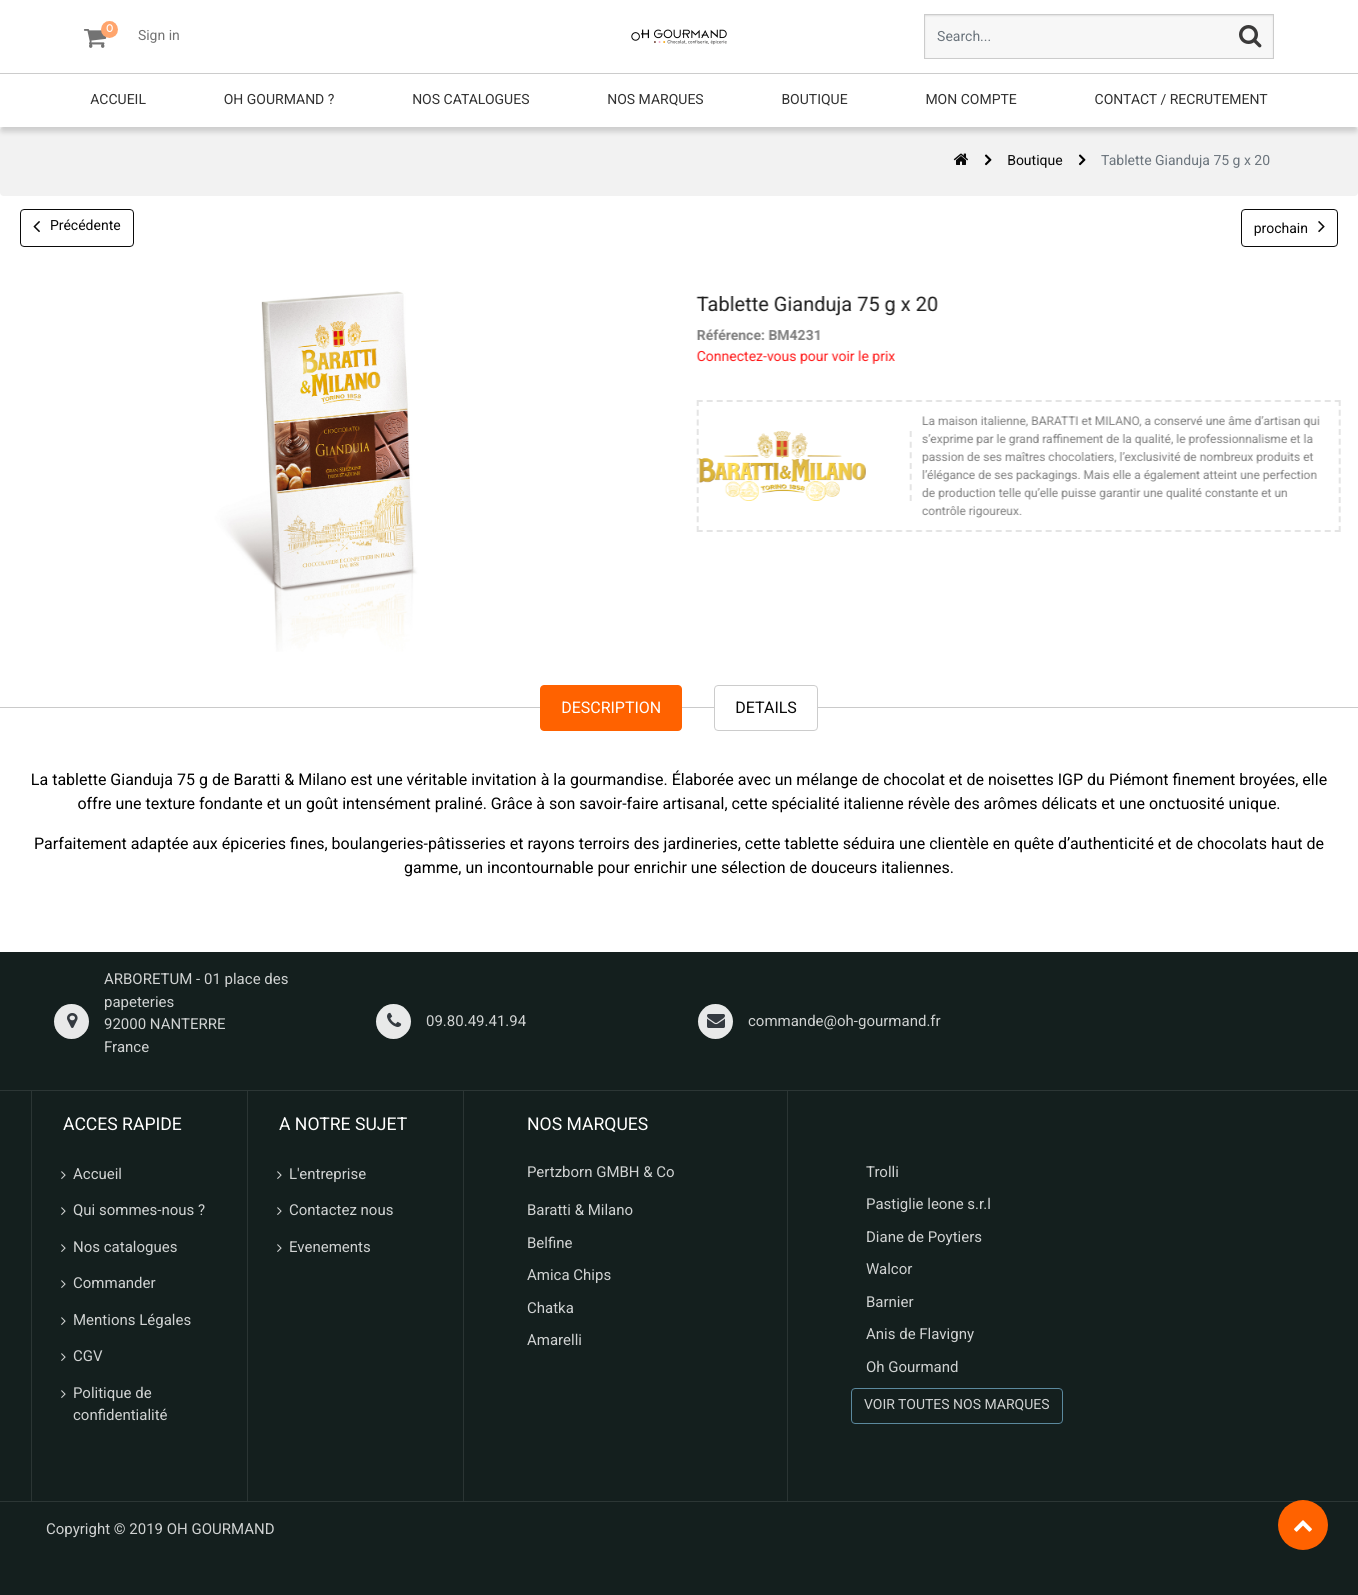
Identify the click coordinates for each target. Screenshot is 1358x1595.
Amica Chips (569, 1275)
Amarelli (554, 1340)
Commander (114, 1283)
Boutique (1035, 161)
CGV (88, 1356)
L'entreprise (327, 1174)
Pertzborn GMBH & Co (601, 1172)
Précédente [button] (77, 228)
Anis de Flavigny (920, 1334)
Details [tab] (766, 708)
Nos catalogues (125, 1247)
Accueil (97, 1174)
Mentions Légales (132, 1320)
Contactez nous (341, 1210)
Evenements (330, 1247)
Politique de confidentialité (120, 1404)
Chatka (550, 1308)
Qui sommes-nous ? (139, 1210)
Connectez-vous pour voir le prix (782, 357)
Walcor (889, 1269)
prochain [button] (1289, 226)
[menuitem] (118, 100)
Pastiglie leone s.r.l (930, 1204)
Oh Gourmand (912, 1367)
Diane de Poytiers (924, 1237)
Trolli (882, 1172)
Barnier (890, 1302)
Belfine (550, 1243)
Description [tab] (611, 708)
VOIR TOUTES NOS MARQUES (957, 1405)
